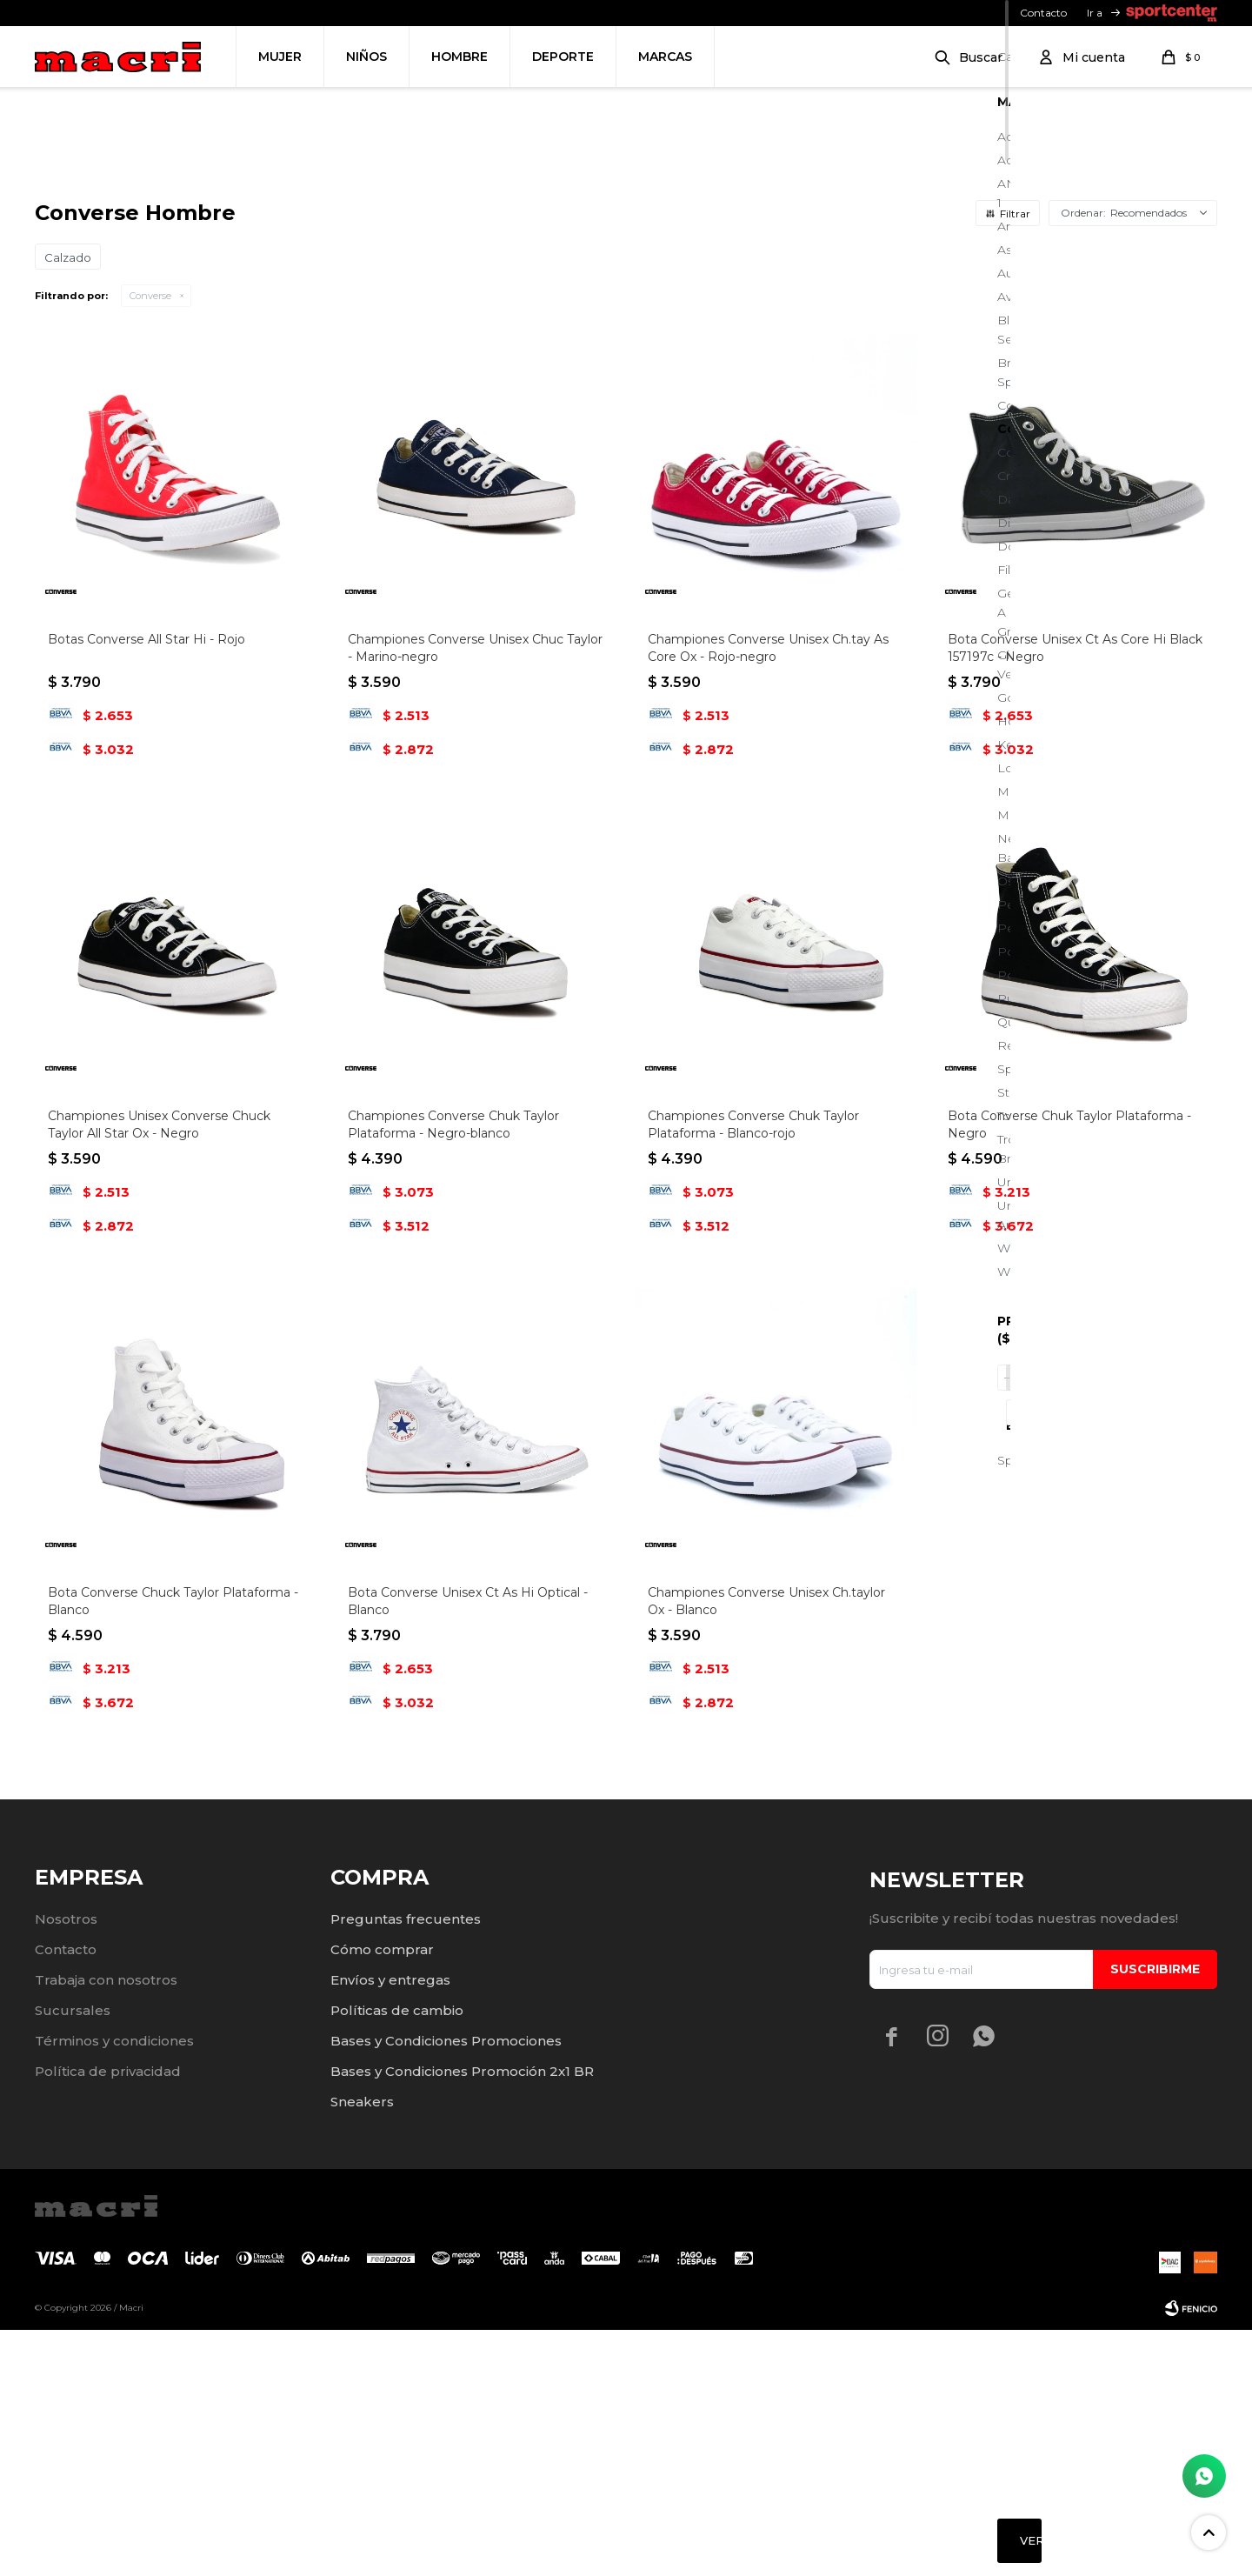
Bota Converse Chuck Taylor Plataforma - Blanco (173, 1847)
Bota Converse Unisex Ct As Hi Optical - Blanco (468, 1847)
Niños (366, 56)
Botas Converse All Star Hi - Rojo (146, 885)
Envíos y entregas (390, 2226)
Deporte (563, 56)
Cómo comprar (382, 2195)
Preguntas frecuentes (405, 2165)
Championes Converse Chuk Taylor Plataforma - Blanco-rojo (753, 1370)
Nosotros (66, 2165)
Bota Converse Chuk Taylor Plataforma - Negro (1069, 1370)
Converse (150, 542)
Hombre (459, 56)
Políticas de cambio (396, 2256)
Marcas (665, 56)
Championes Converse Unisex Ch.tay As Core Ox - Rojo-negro (768, 894)
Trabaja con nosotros (106, 2226)
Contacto (1043, 12)
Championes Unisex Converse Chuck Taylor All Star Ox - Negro (159, 1370)
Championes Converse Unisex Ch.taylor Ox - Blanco (766, 1847)
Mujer (280, 56)
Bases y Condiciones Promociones (446, 2287)
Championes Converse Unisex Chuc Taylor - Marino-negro (475, 894)
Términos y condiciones (114, 2287)
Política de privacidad (108, 2317)
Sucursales (72, 2256)
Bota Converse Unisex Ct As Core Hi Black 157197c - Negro (1075, 894)
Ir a (1094, 12)
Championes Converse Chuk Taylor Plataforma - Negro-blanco (453, 1370)
